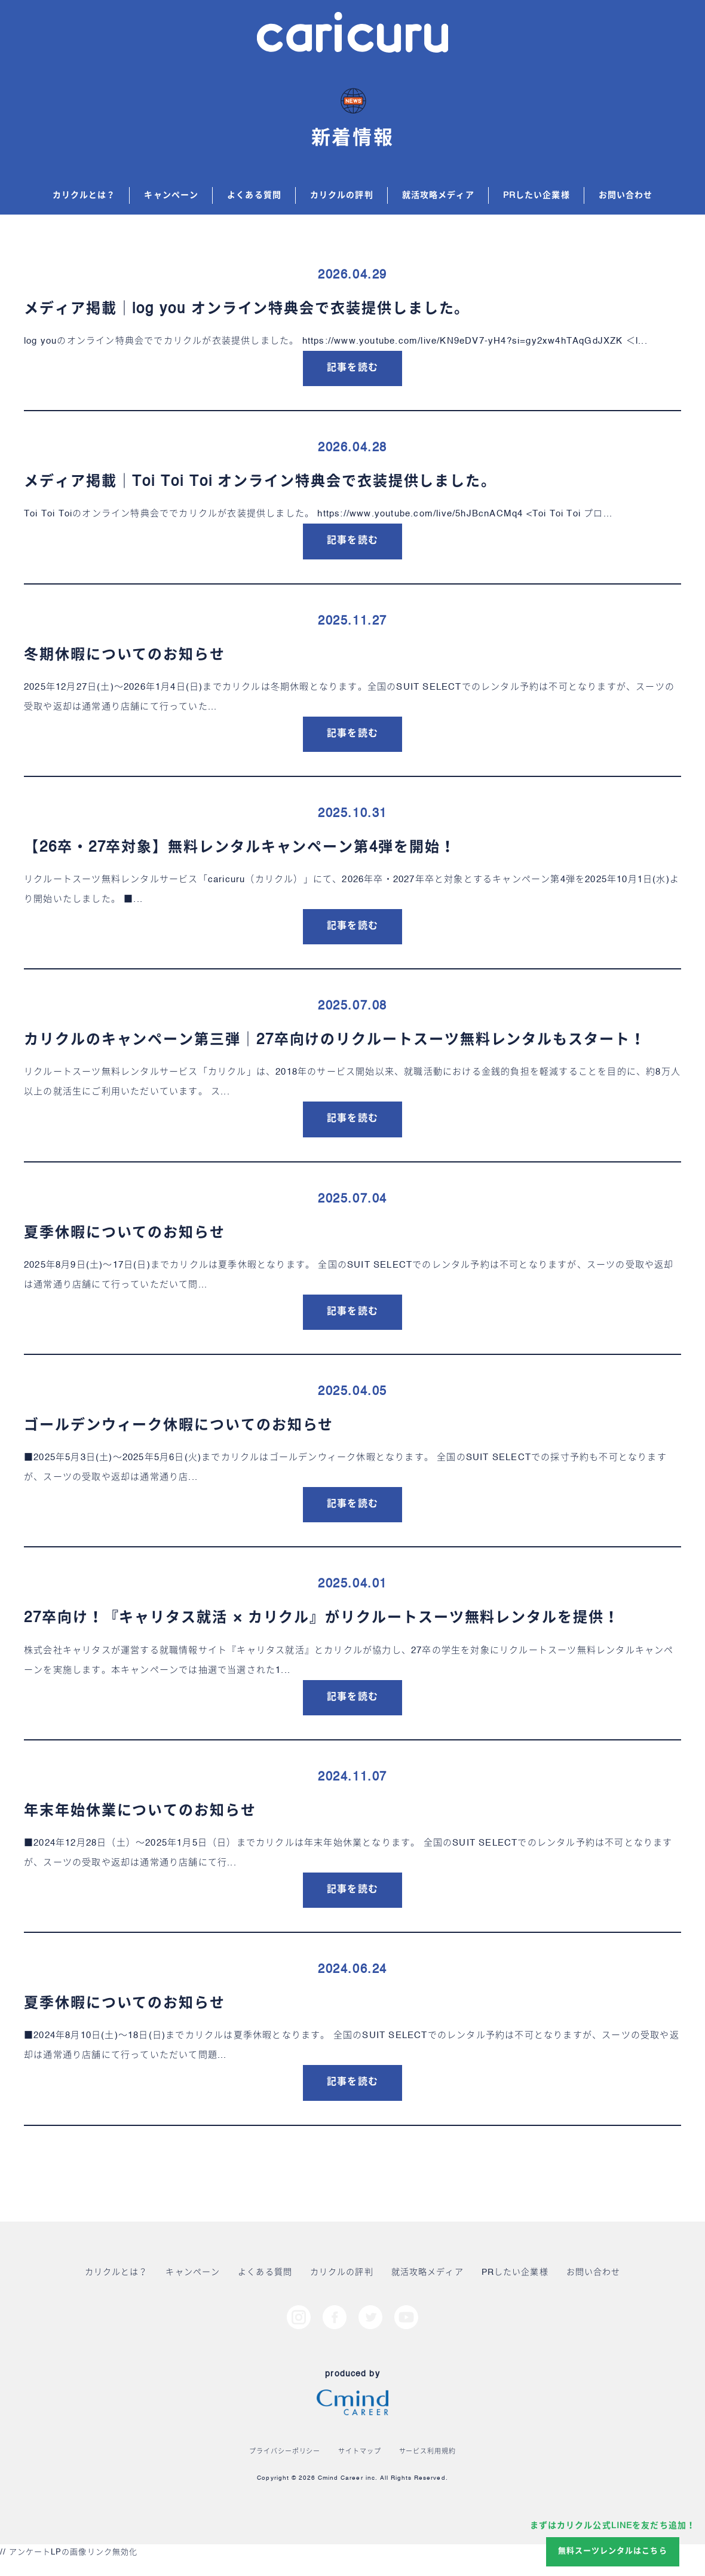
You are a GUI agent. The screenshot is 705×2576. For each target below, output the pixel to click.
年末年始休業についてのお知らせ (140, 1811)
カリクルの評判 (341, 195)
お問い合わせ (626, 195)
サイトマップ (359, 2452)
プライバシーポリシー (284, 2452)
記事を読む (352, 368)
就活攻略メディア (438, 195)
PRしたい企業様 (536, 195)
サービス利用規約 (427, 2452)
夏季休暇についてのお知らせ (124, 1233)
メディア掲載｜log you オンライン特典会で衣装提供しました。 (247, 309)
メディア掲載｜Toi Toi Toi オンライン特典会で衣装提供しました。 (260, 482)
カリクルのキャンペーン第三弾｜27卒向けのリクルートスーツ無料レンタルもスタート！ (335, 1040)
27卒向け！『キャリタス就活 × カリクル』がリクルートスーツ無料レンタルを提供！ (322, 1618)
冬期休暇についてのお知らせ (124, 655)
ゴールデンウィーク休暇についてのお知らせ (178, 1426)
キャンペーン (171, 195)
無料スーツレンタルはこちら (612, 2551)
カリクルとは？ (84, 195)
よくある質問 (254, 195)
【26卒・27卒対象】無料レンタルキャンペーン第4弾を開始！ (240, 848)
